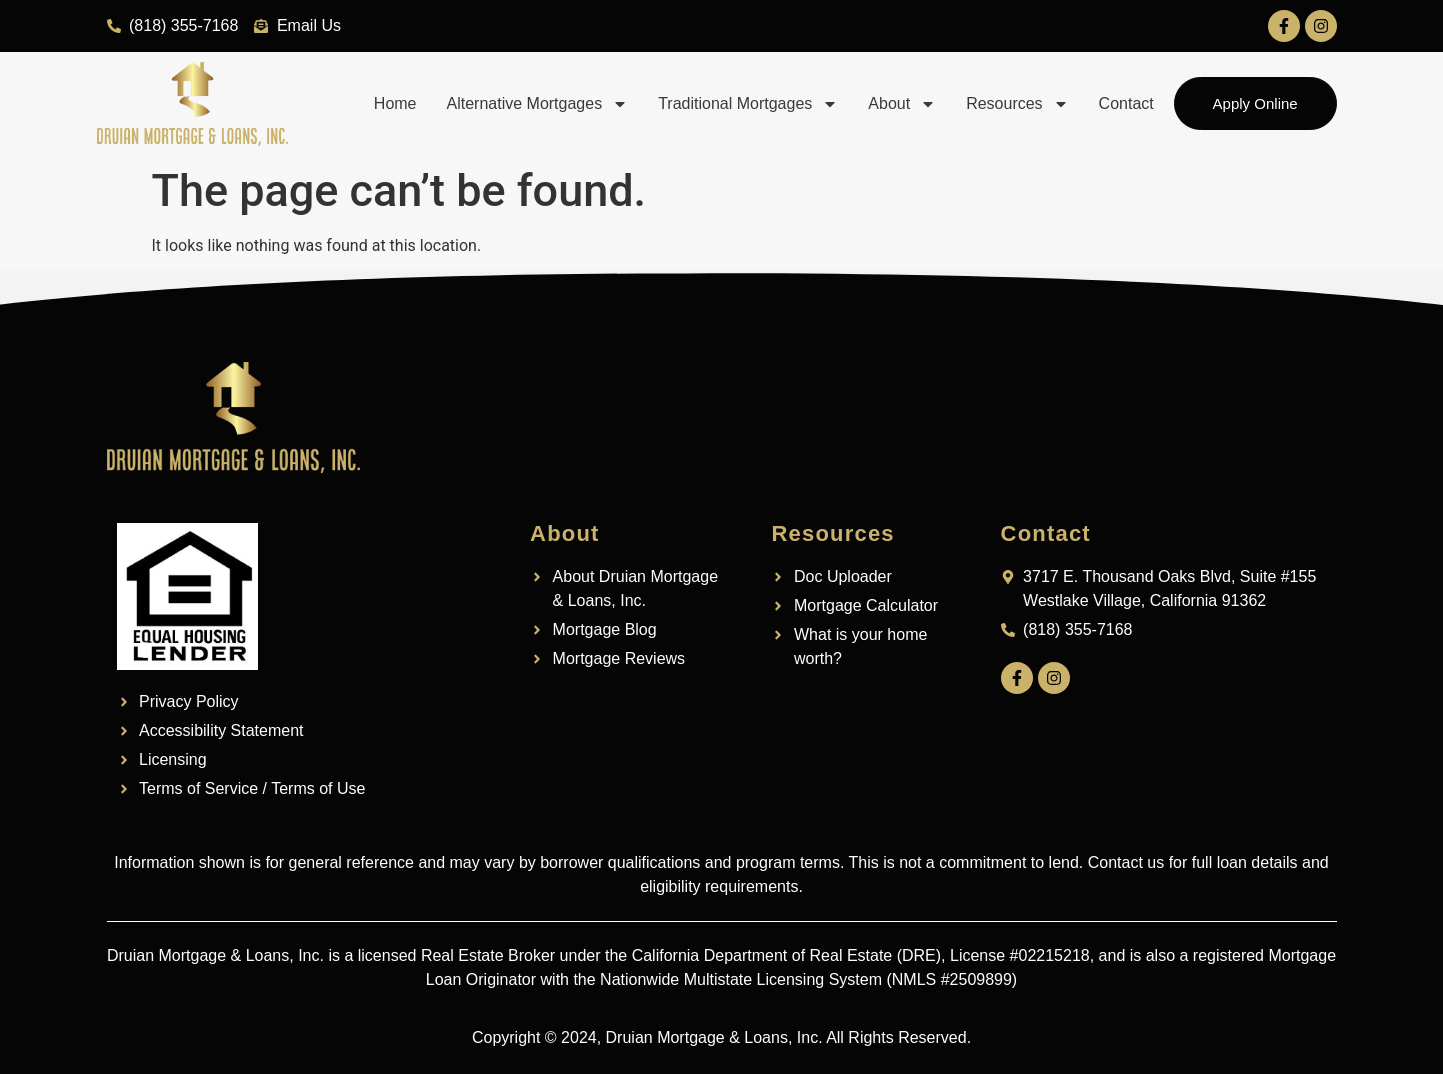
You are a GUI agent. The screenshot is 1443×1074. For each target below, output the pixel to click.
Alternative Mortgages (537, 104)
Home (395, 103)
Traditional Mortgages (748, 104)
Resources (1017, 104)
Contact (1125, 103)
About (902, 104)
